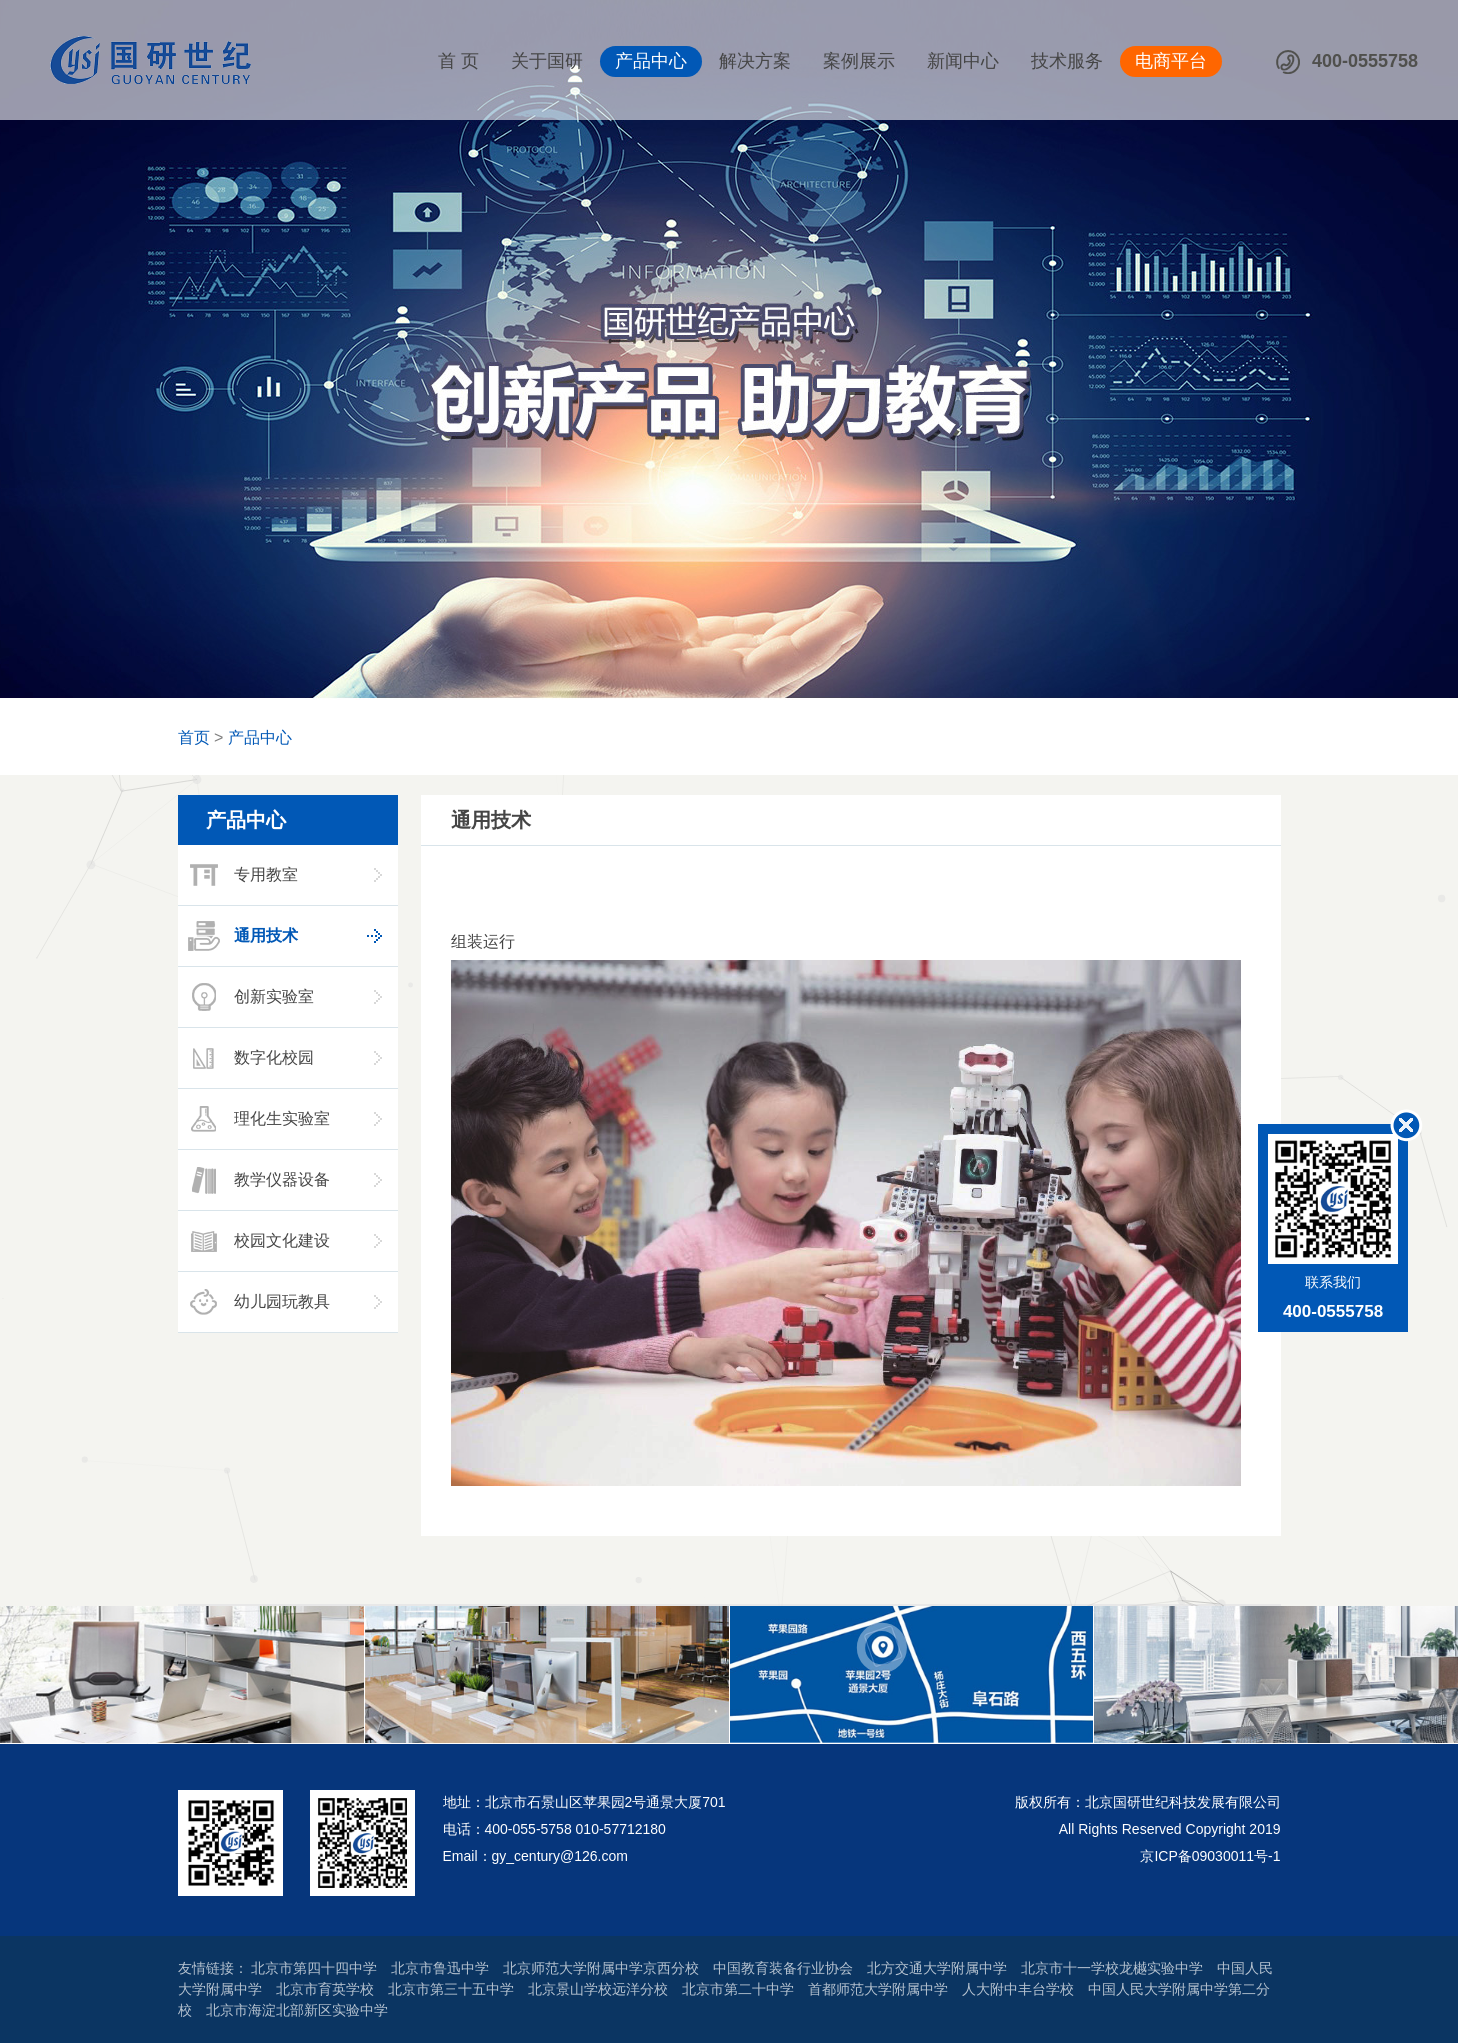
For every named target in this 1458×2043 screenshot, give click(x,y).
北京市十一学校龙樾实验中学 (1112, 1968)
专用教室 (241, 875)
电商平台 (1171, 61)
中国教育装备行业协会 (783, 1968)
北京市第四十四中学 (314, 1968)
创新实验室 (249, 997)
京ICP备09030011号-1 (1210, 1856)
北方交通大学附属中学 (937, 1968)
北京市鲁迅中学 (440, 1968)
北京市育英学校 (325, 1989)
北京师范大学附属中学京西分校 (601, 1968)
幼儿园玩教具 (257, 1302)
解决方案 (755, 61)
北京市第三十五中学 (451, 1989)
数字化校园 (249, 1058)
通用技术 (241, 936)
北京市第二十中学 (738, 1989)
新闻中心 (963, 61)
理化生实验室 (257, 1119)
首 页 (458, 61)
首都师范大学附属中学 (878, 1989)
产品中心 (651, 61)
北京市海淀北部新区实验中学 (297, 2010)
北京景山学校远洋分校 (598, 1989)
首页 (194, 737)
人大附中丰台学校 (1018, 1989)
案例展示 (859, 61)
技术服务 (1067, 61)
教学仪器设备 (257, 1180)
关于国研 (547, 61)
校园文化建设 (257, 1241)
